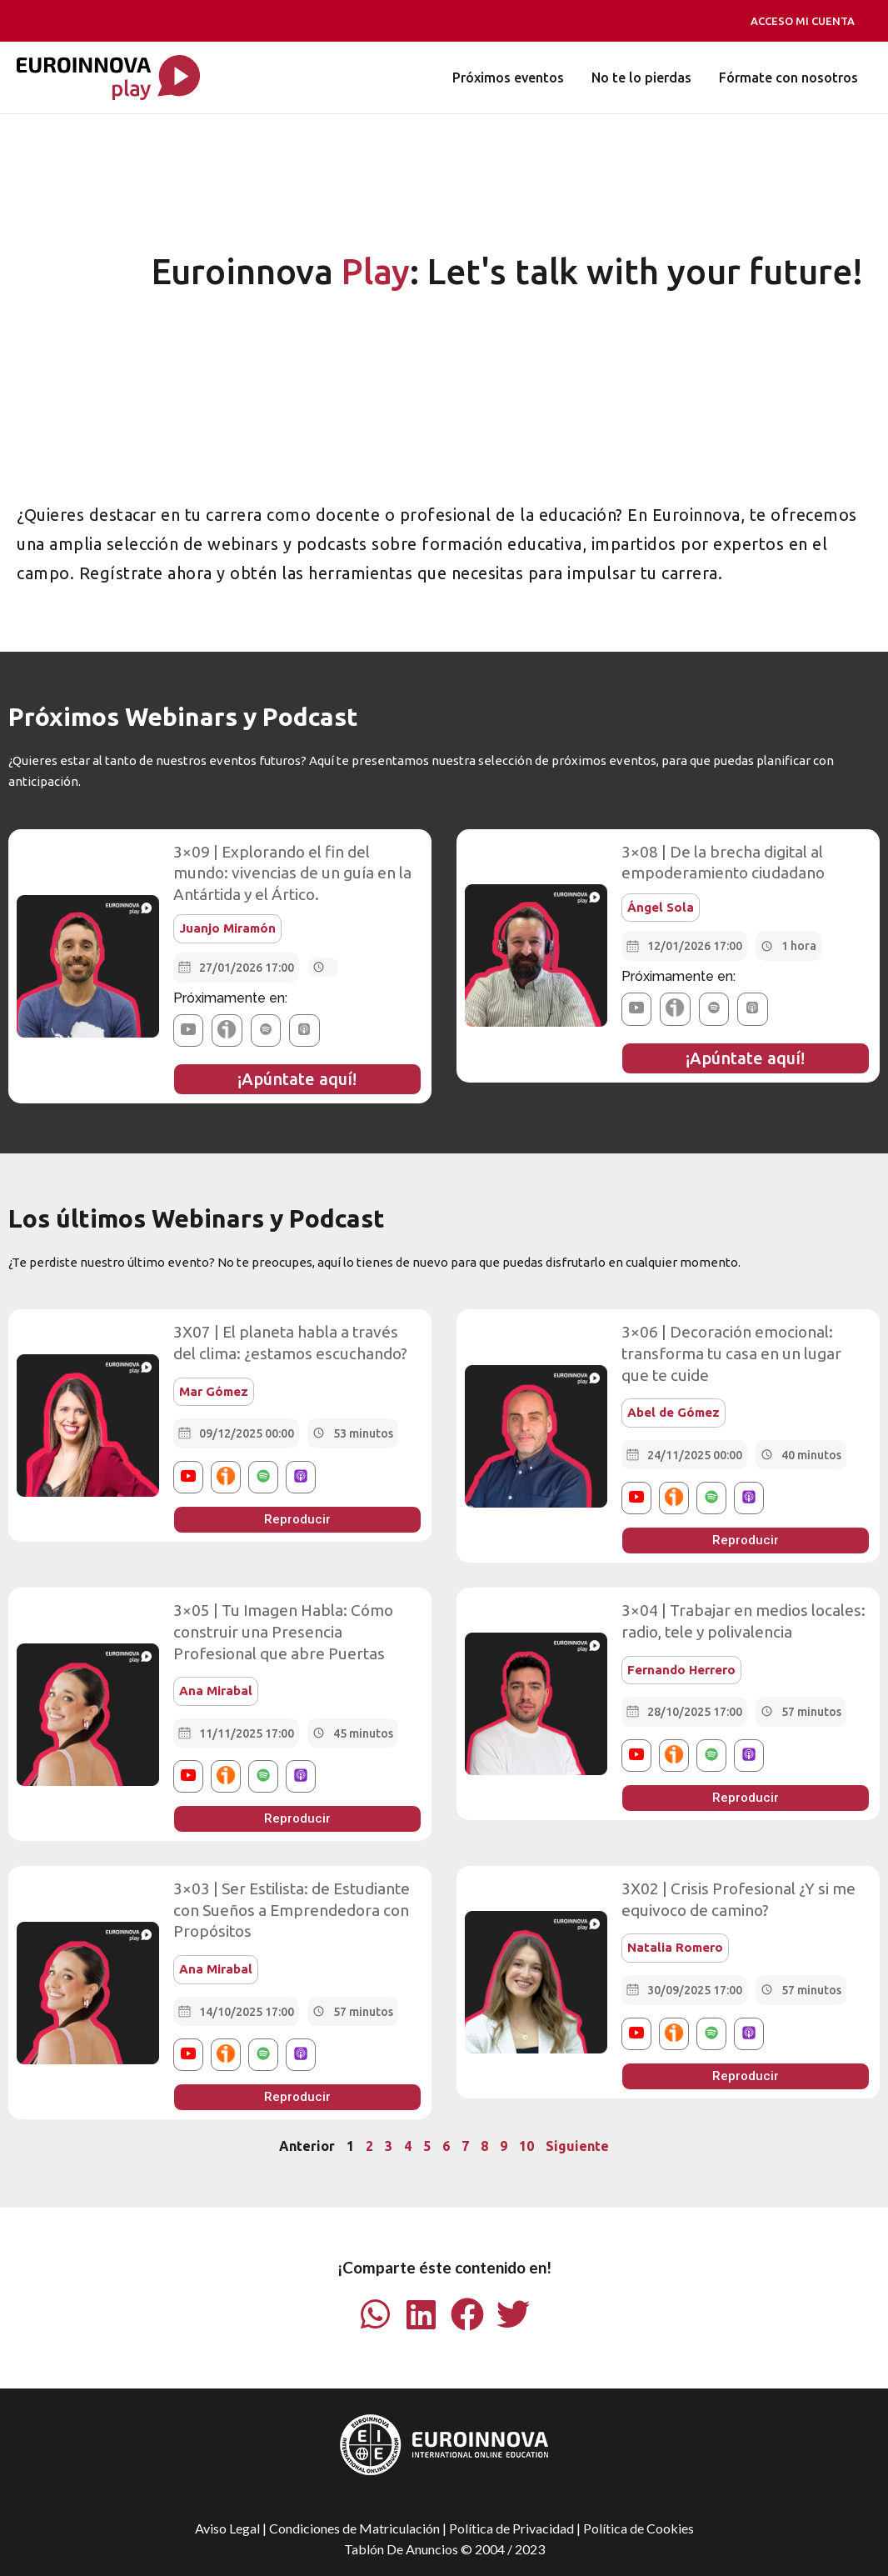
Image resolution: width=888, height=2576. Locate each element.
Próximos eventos (510, 77)
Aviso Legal (227, 2527)
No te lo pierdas (642, 77)
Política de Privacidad (511, 2527)
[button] (188, 1030)
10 (526, 2145)
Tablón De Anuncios (401, 2549)
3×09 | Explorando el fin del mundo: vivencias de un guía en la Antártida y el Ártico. (292, 873)
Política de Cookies (638, 2527)
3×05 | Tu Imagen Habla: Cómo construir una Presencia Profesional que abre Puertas (283, 1631)
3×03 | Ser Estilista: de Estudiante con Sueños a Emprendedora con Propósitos (291, 1909)
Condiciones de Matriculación (354, 2527)
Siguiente (577, 2145)
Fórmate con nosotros (788, 77)
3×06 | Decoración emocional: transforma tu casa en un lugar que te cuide (731, 1353)
